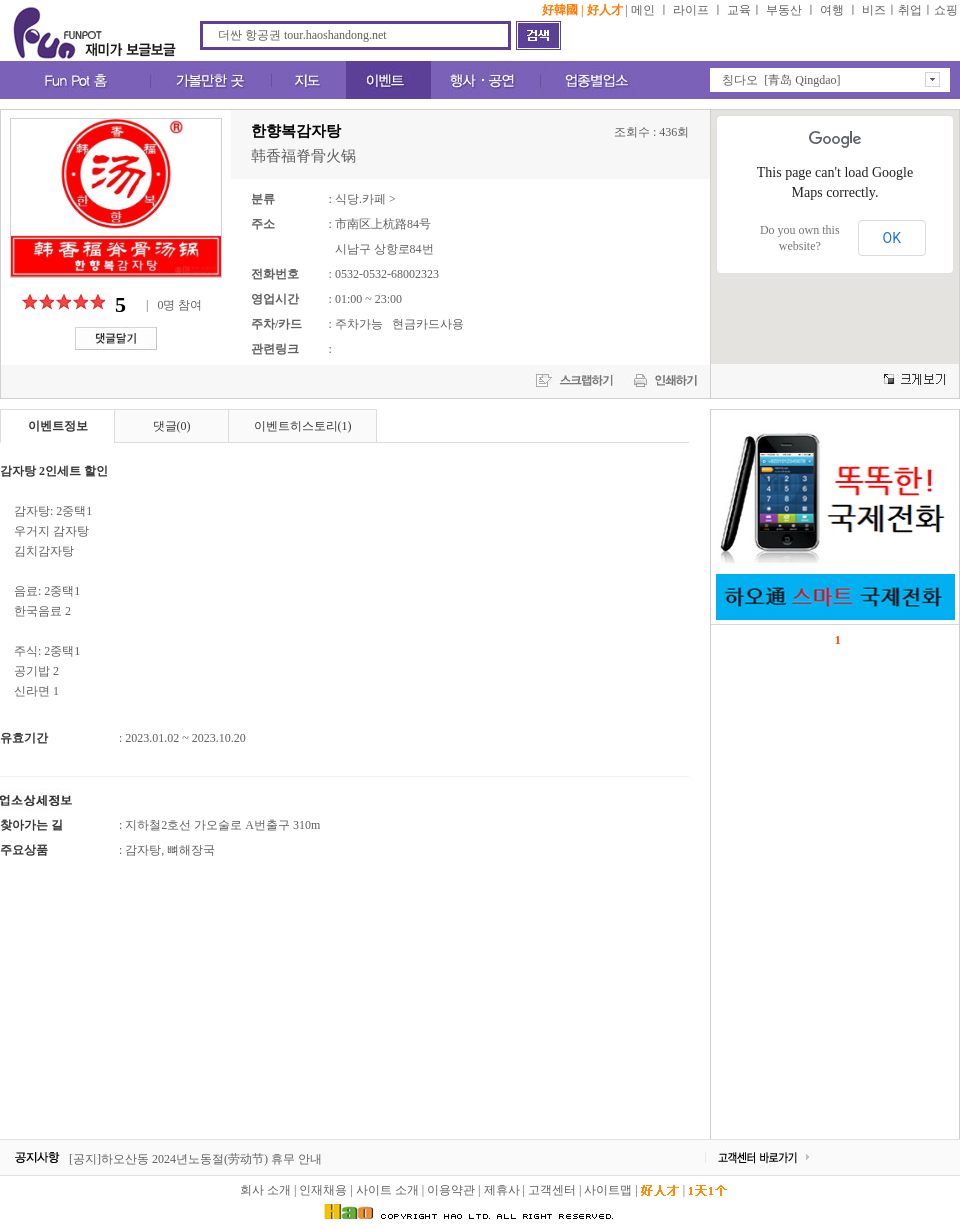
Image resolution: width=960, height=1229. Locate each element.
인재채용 (323, 1190)
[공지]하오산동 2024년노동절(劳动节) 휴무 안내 (195, 1159)
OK (892, 238)
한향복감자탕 (296, 131)
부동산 (784, 10)
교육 (739, 10)
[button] (830, 80)
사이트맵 (608, 1190)
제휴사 (502, 1190)
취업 (910, 10)
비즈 (874, 10)
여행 (832, 10)
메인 (643, 10)
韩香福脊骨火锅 (303, 156)
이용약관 (451, 1190)
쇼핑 (946, 10)
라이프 (691, 10)
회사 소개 (265, 1190)
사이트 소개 (387, 1190)
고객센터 (552, 1190)
